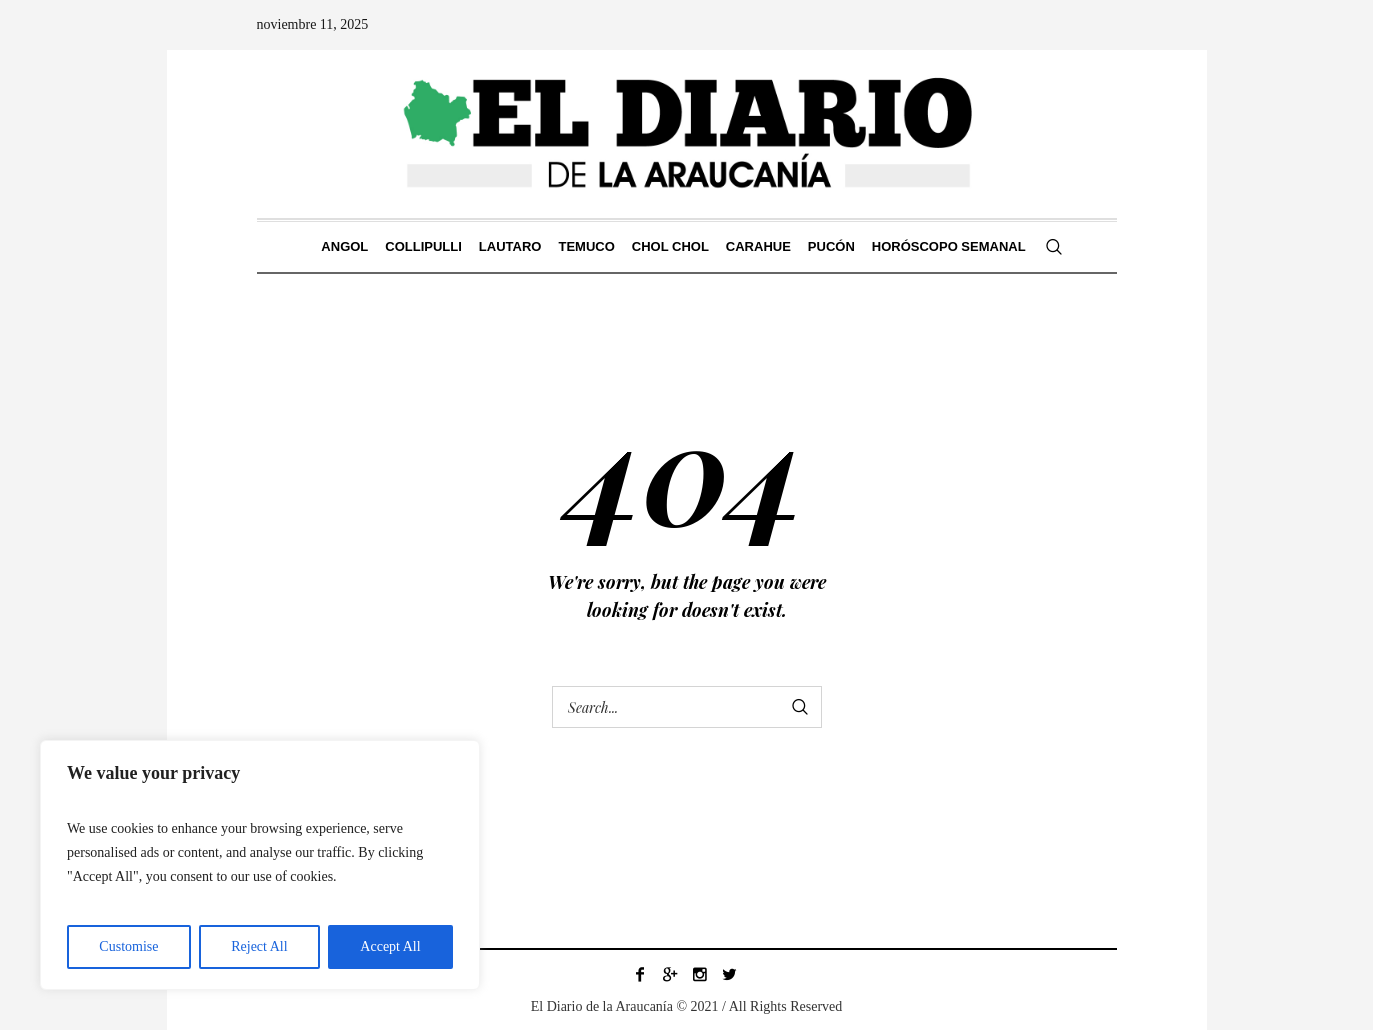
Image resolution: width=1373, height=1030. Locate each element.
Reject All (259, 946)
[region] (260, 865)
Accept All (390, 946)
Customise (128, 946)
